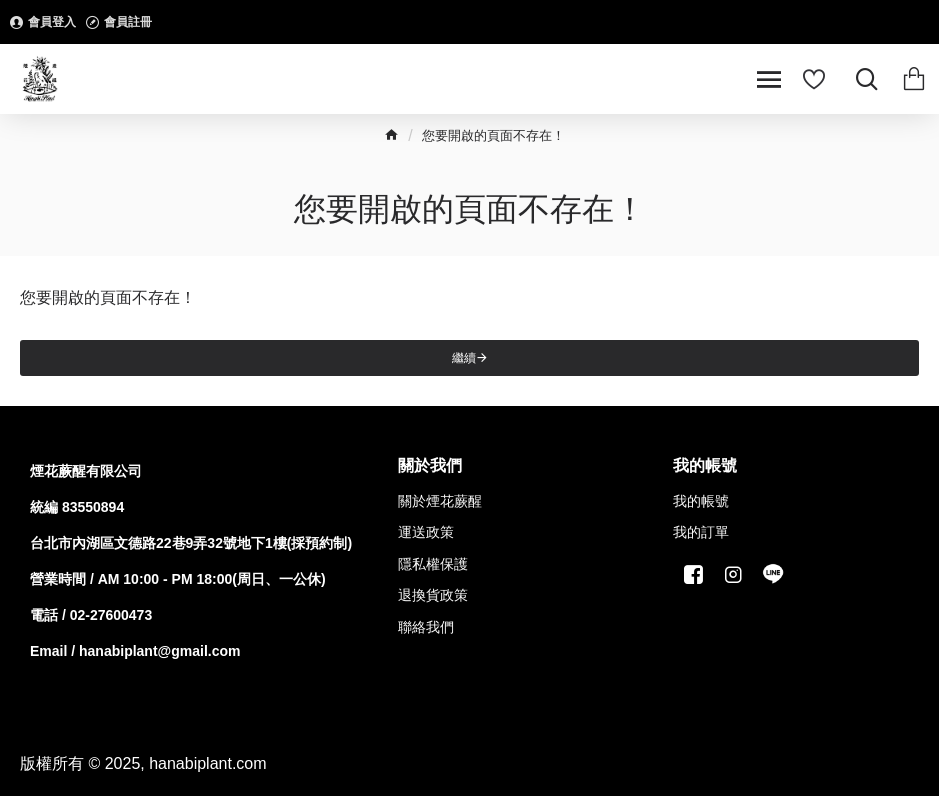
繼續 (464, 358)
